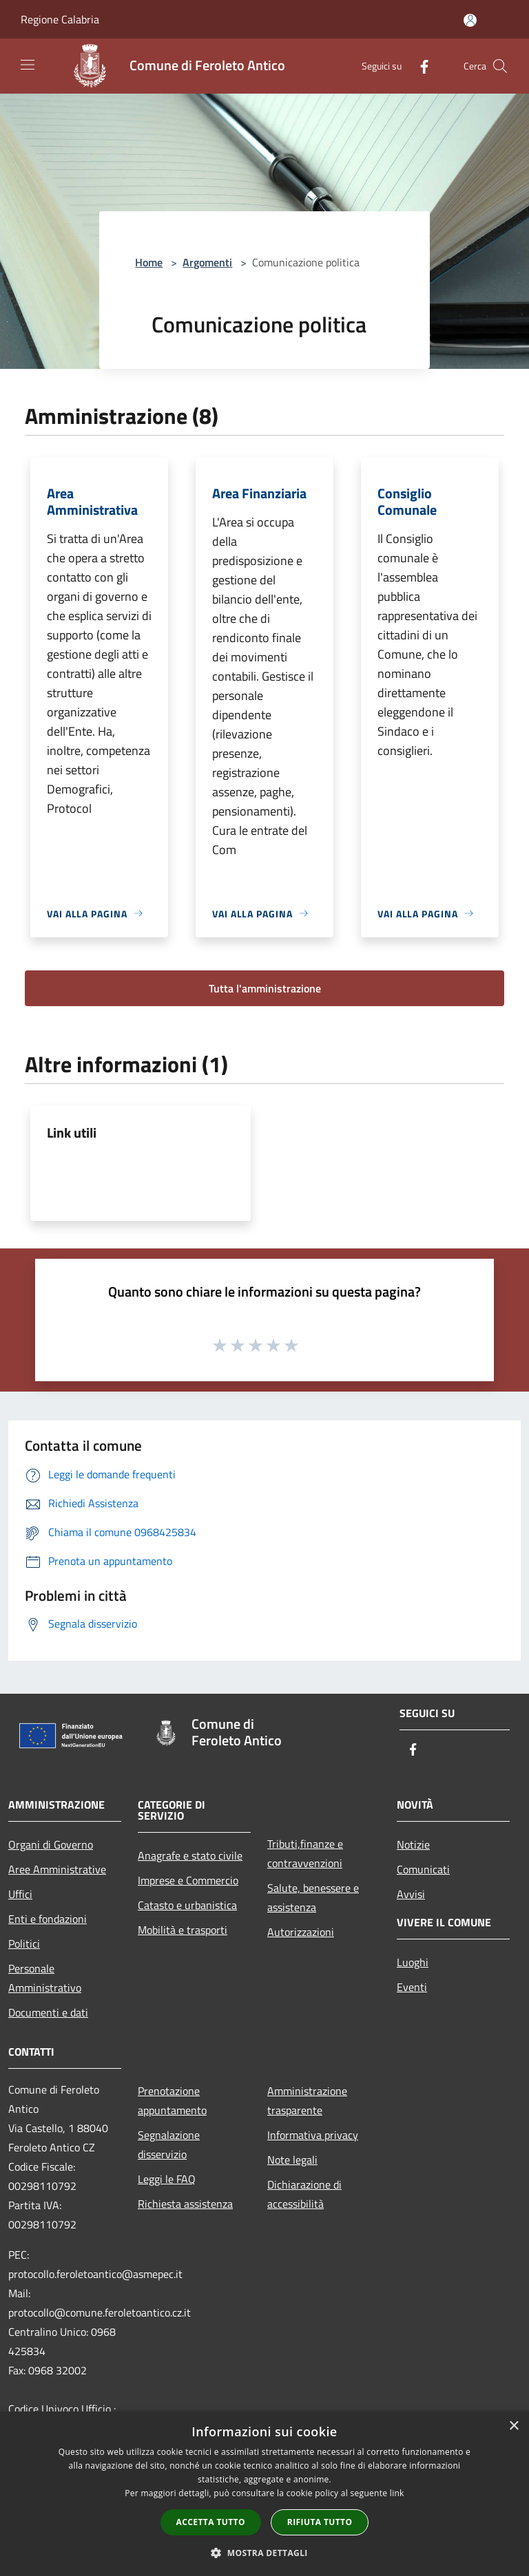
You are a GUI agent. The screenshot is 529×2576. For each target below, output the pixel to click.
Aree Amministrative (57, 1869)
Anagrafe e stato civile (190, 1855)
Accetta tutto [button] (210, 2522)
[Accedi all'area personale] (470, 20)
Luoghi (412, 1962)
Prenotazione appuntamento (172, 2100)
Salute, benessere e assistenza (313, 1897)
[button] (264, 2552)
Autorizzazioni (300, 1932)
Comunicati (423, 1869)
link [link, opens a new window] (397, 2493)
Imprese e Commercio (188, 1880)
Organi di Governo (50, 1844)
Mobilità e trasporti (182, 1930)
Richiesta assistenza (185, 2203)
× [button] (513, 2426)
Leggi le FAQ (167, 2179)
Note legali (292, 2159)
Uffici (20, 1894)
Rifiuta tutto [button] (320, 2522)
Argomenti (207, 262)
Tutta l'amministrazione (265, 988)
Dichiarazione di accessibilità (304, 2194)
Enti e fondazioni (47, 1918)
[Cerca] (500, 66)
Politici (24, 1943)
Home (149, 262)
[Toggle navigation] (27, 64)
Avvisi (411, 1894)
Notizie (413, 1844)
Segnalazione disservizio (169, 2144)
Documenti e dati (48, 2012)
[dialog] (264, 2494)
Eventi (412, 1987)
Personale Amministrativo (44, 1978)
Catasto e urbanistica (187, 1905)
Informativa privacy (312, 2135)
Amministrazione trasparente (307, 2100)
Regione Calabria (60, 19)
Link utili (71, 1132)
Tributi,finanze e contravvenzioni (305, 1853)
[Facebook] (419, 65)
